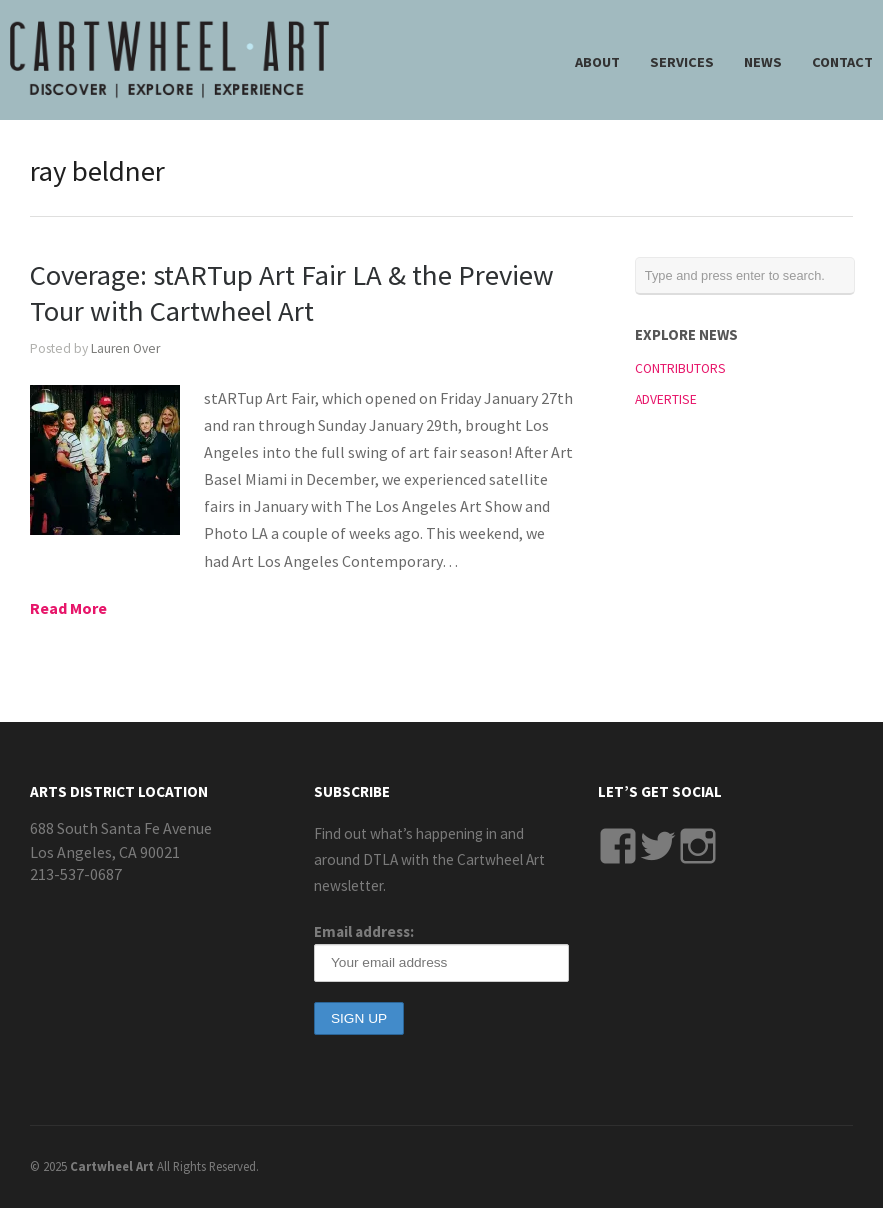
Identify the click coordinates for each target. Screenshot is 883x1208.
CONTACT (842, 62)
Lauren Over (125, 348)
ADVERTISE (666, 399)
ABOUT (597, 62)
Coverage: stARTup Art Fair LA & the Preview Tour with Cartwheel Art (292, 293)
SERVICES (682, 62)
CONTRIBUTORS (680, 368)
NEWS (763, 62)
